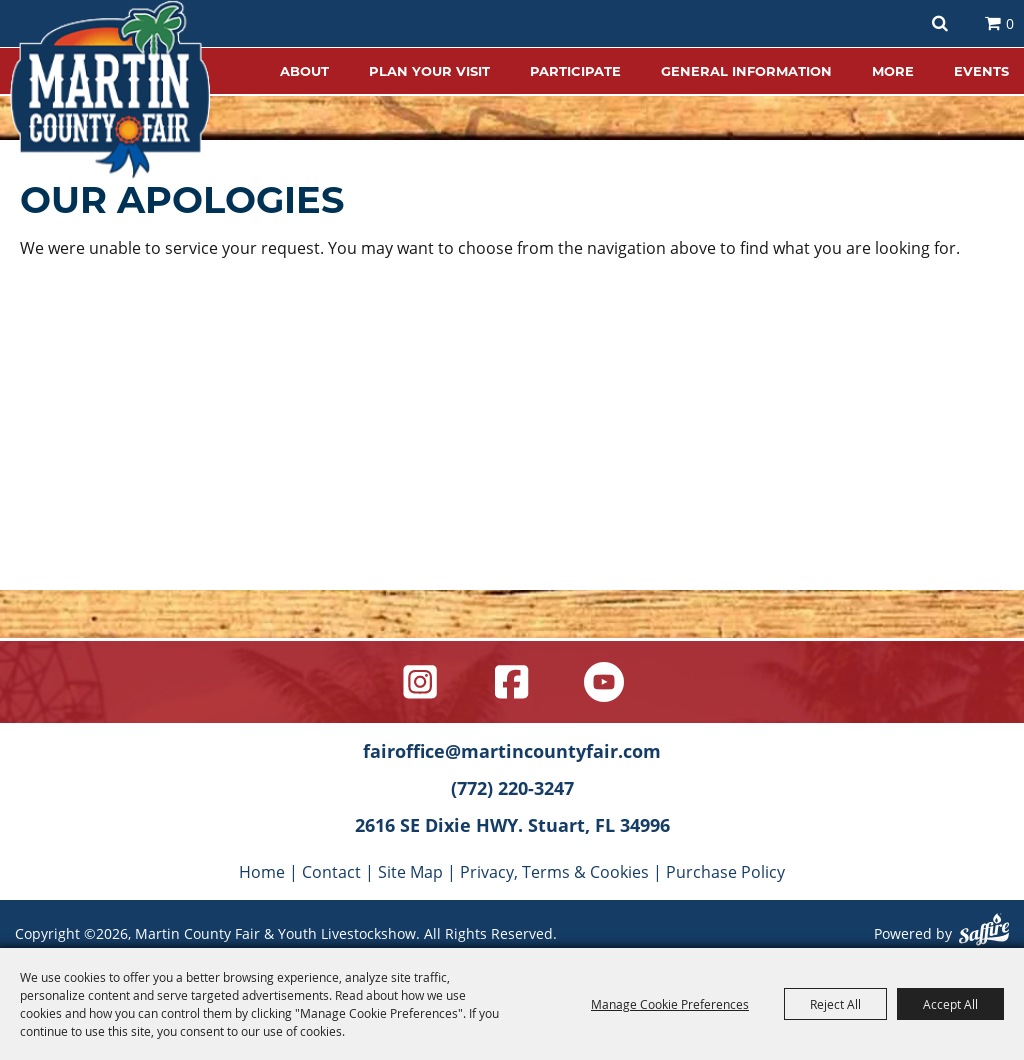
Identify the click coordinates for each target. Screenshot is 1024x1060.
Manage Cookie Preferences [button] (670, 1004)
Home (262, 871)
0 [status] (1010, 23)
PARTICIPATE (575, 70)
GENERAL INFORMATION (746, 70)
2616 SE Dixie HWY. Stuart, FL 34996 (512, 825)
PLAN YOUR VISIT (429, 70)
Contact (331, 871)
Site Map (410, 871)
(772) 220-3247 (512, 788)
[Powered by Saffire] (984, 932)
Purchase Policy (725, 871)
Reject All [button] (835, 1004)
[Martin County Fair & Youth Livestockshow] (110, 90)
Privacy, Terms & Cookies (554, 871)
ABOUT (304, 70)
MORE (893, 70)
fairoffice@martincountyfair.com (512, 751)
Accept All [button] (950, 1004)
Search (940, 23)
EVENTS (981, 70)
